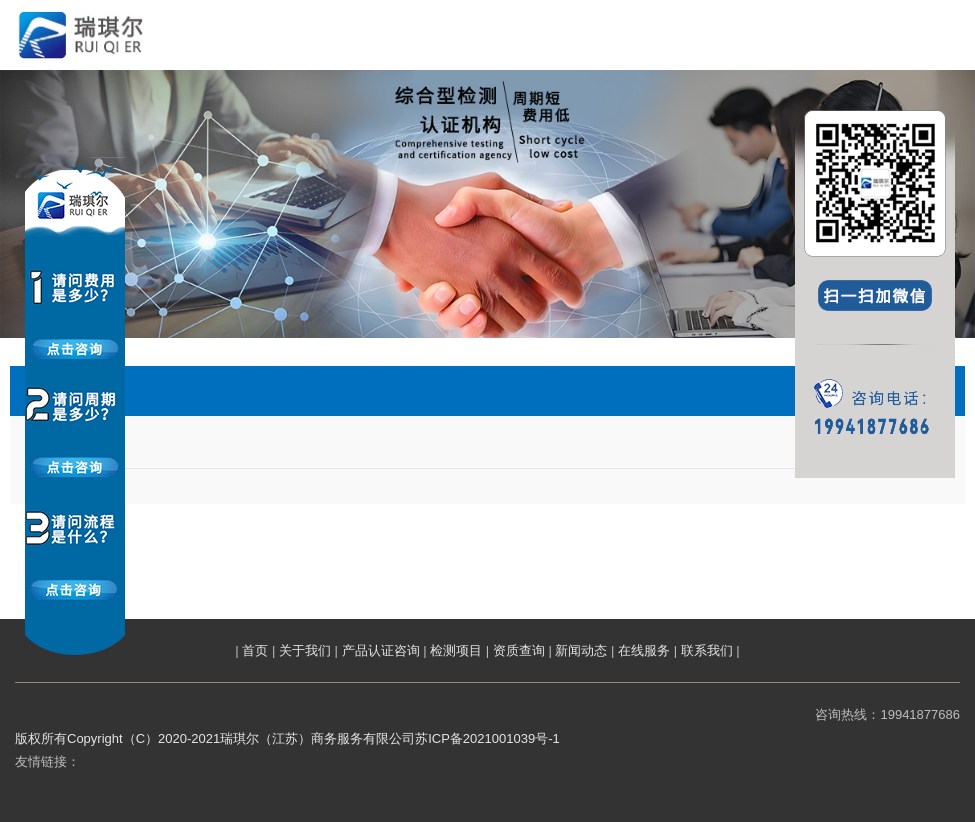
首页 (255, 650)
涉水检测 (53, 446)
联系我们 (707, 650)
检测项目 (456, 650)
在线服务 (644, 650)
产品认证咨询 (381, 650)
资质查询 (519, 650)
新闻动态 (581, 650)
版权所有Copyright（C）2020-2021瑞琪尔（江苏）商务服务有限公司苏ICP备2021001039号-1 (287, 738)
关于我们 (305, 650)
